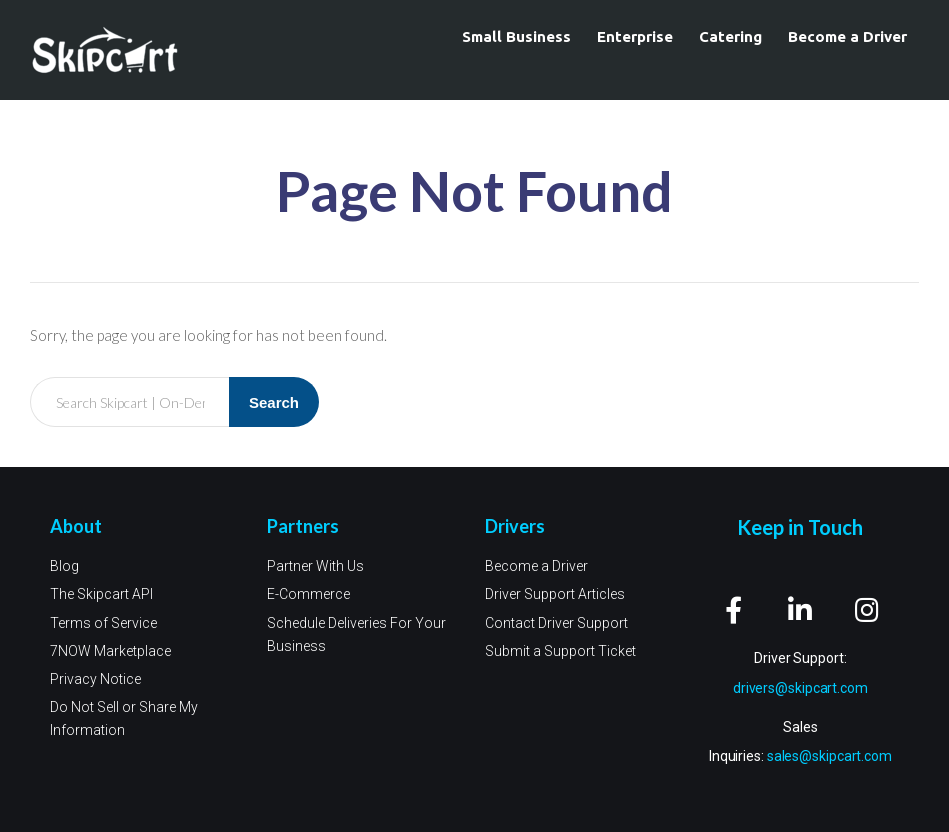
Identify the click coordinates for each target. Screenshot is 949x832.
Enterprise (635, 36)
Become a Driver (847, 36)
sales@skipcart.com (829, 757)
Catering (730, 36)
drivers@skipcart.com (800, 688)
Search (274, 402)
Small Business (516, 36)
